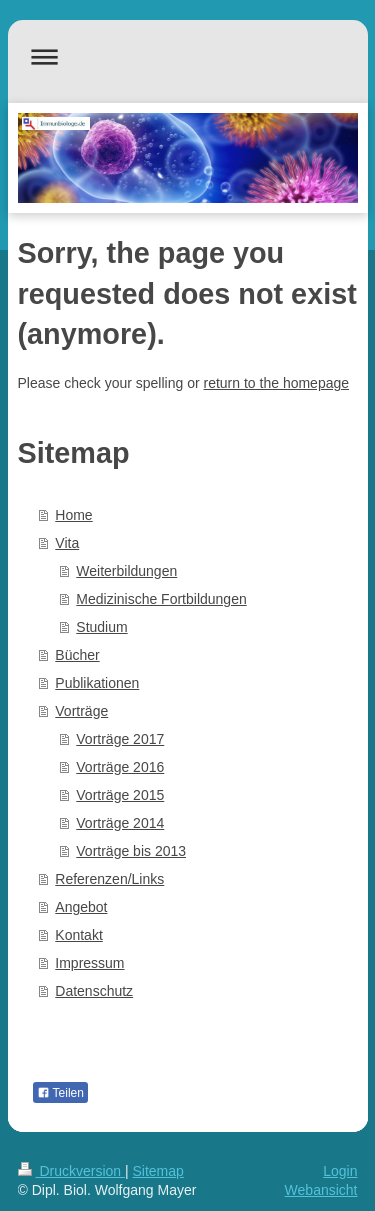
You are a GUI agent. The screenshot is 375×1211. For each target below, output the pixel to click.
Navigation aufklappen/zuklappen (188, 56)
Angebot (81, 907)
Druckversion (71, 1171)
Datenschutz (94, 991)
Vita (67, 543)
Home (73, 515)
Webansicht (321, 1190)
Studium (101, 627)
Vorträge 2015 (120, 795)
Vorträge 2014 (120, 823)
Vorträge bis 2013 (131, 851)
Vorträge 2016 (120, 767)
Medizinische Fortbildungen (161, 599)
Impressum (89, 963)
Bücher (77, 655)
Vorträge (81, 711)
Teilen (60, 1093)
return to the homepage (277, 383)
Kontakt (78, 935)
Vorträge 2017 (120, 739)
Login (340, 1171)
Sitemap (158, 1171)
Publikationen (97, 683)
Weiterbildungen (126, 571)
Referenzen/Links (109, 879)
